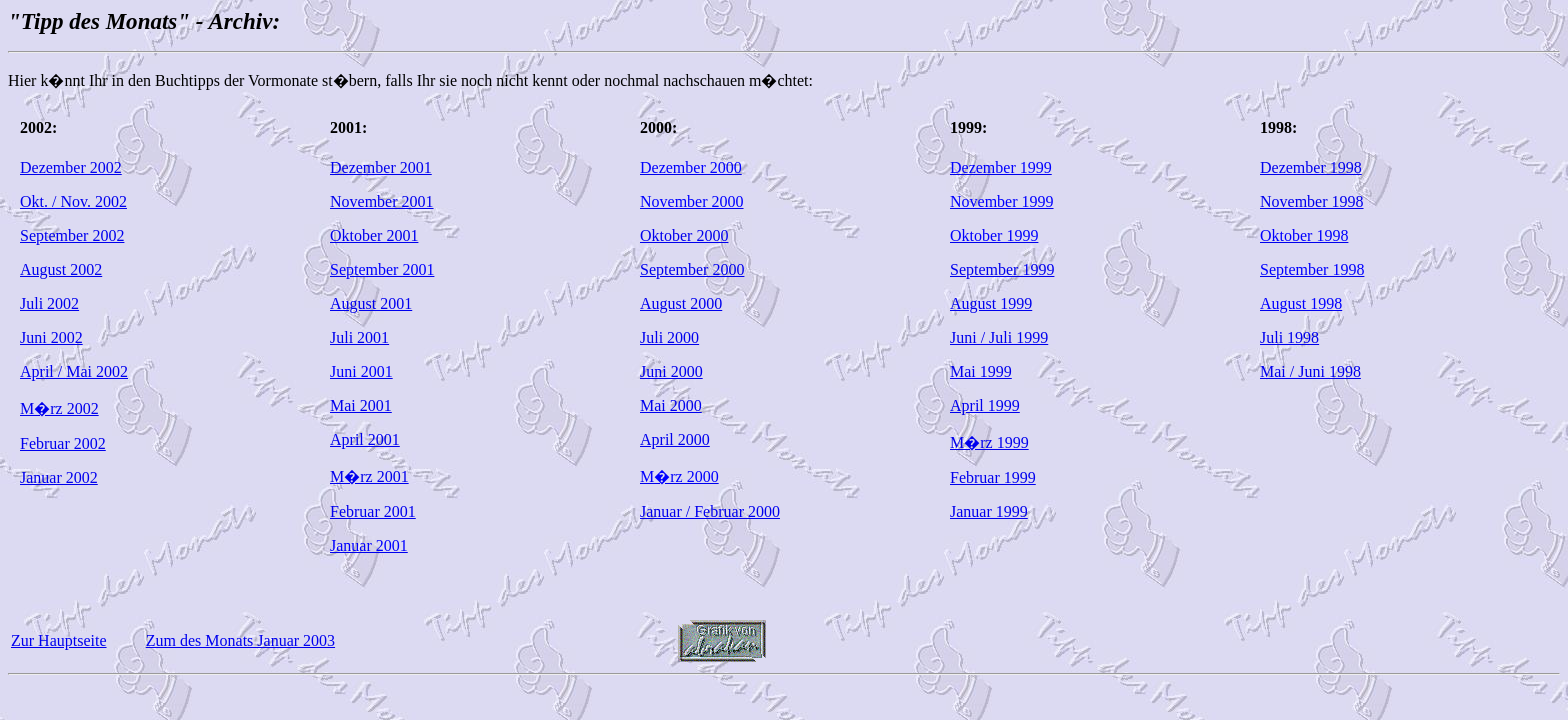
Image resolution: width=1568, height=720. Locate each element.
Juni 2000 (671, 371)
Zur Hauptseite (59, 640)
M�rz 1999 (989, 442)
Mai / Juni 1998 (1310, 371)
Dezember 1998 (1311, 167)
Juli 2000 (669, 337)
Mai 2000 (671, 405)
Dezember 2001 (381, 167)
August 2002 (61, 269)
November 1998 (1312, 201)
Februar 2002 (63, 443)
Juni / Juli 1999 (999, 337)
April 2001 (365, 439)
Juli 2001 (359, 337)
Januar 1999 (989, 511)
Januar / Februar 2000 (710, 511)
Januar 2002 (59, 477)
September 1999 (1002, 269)
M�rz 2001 (369, 476)
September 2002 (72, 235)
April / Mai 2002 (74, 371)
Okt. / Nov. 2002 (73, 201)
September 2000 (692, 269)
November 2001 (382, 201)
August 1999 (991, 303)
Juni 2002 (51, 337)
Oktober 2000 (684, 235)
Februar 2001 (373, 511)
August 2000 (681, 303)
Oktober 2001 (374, 235)
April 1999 (985, 405)
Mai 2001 (361, 405)
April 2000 (675, 439)
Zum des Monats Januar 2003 (240, 640)
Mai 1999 (981, 371)
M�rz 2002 (59, 408)
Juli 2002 (49, 303)
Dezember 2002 (71, 167)
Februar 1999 (993, 477)
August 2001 (371, 303)
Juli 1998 (1289, 337)
